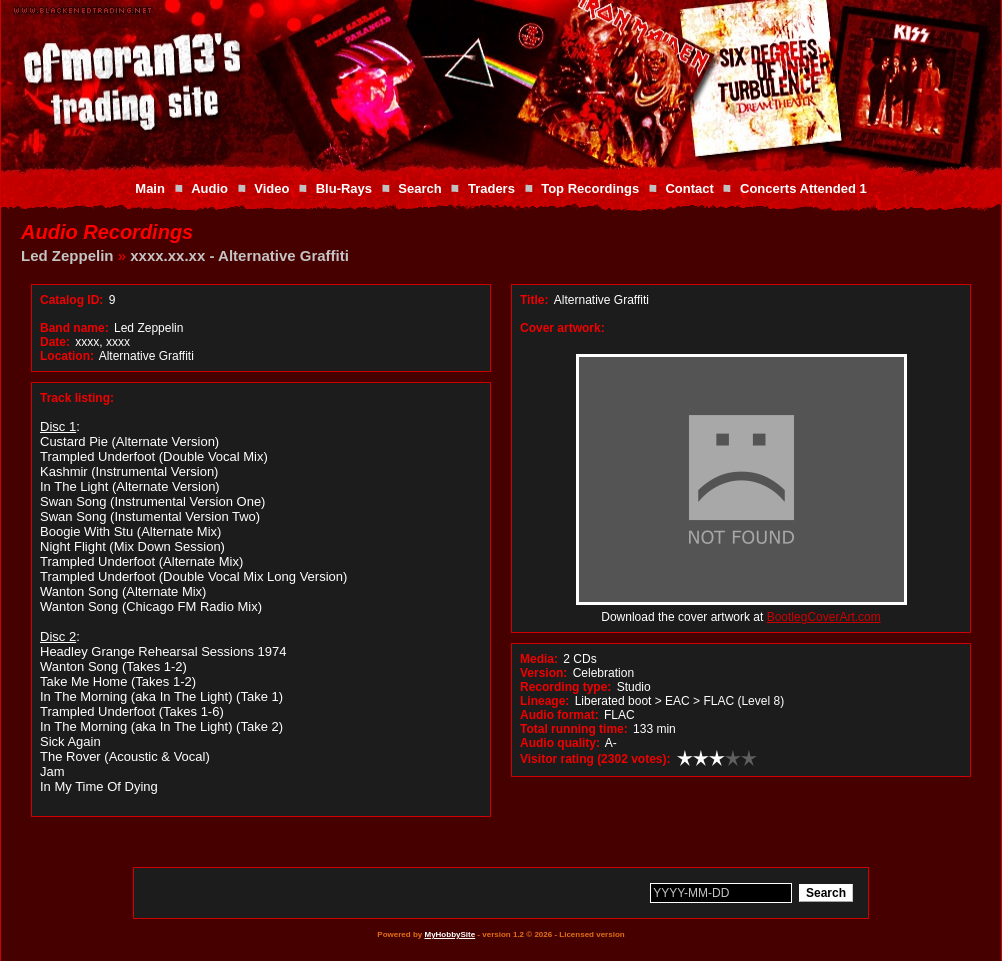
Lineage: (544, 701)
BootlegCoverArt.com (824, 617)
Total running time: (574, 729)
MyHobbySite (449, 934)
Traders (491, 188)
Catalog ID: (71, 300)
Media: (539, 659)
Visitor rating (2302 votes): (595, 759)
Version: (543, 673)
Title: (536, 300)
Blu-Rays (344, 188)
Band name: (74, 328)
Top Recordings (590, 188)
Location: (67, 356)
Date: (55, 342)
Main (150, 188)
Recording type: (565, 687)
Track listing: (77, 398)
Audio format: (559, 715)
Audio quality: (560, 743)
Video (271, 188)
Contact (689, 188)
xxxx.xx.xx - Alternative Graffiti (239, 255)
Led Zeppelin (67, 255)
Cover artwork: (562, 328)
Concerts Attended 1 (803, 188)
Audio (209, 188)
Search (419, 188)
